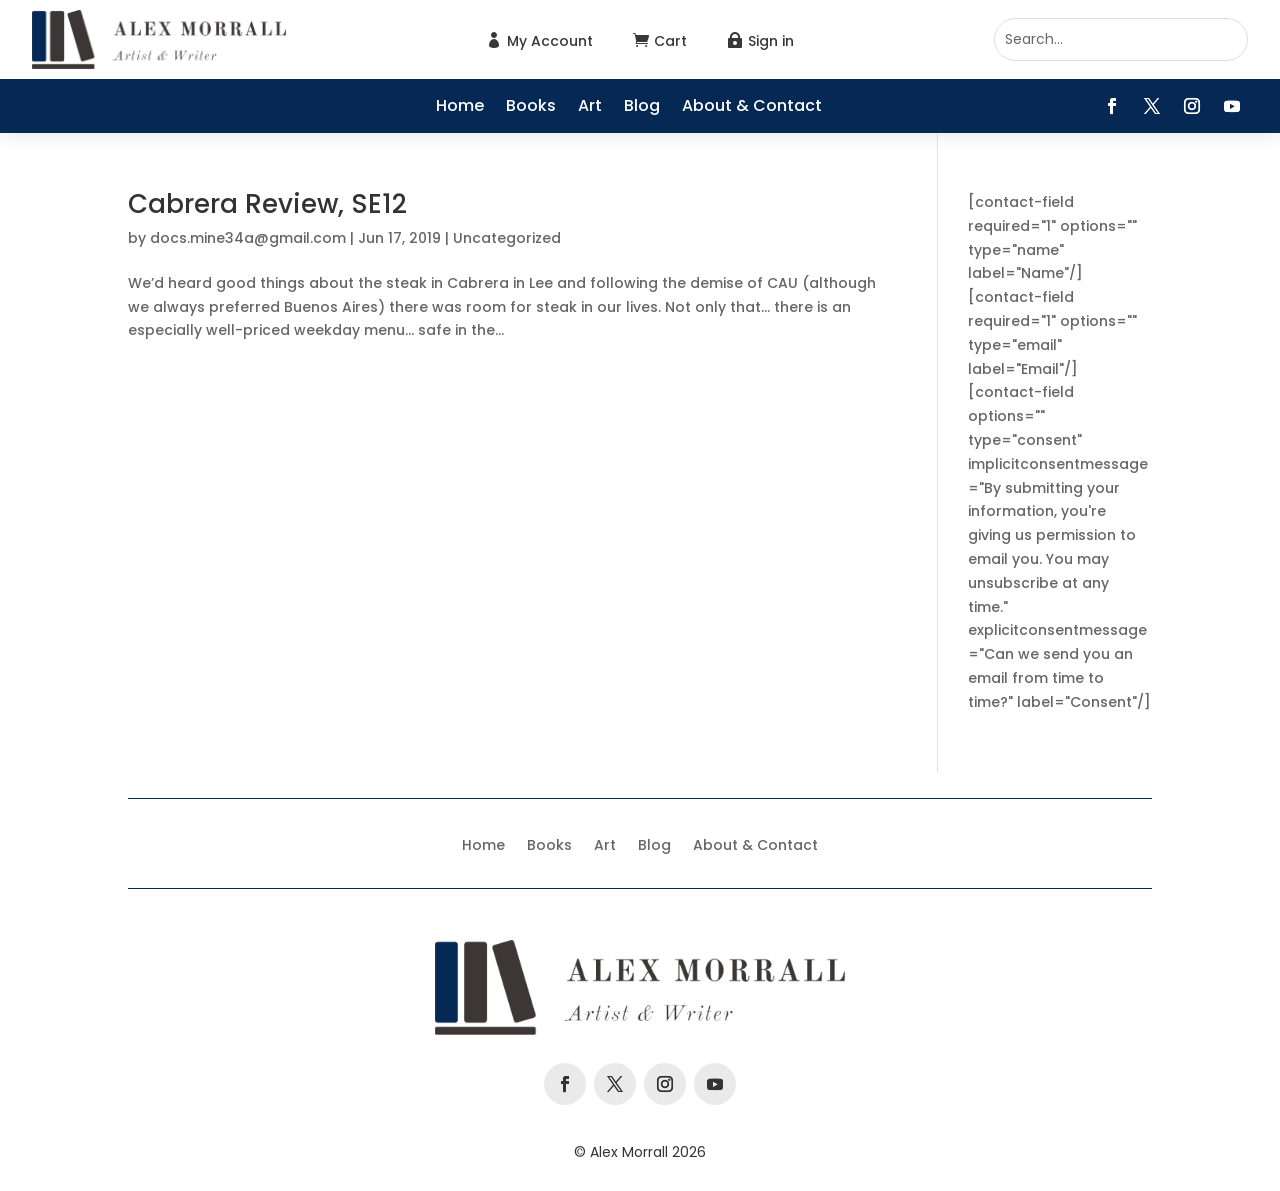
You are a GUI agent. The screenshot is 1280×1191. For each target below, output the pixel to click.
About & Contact (752, 108)
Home (460, 108)
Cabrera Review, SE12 (267, 204)
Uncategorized (507, 238)
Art (590, 108)
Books (531, 108)
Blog (642, 108)
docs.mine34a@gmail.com (248, 238)
